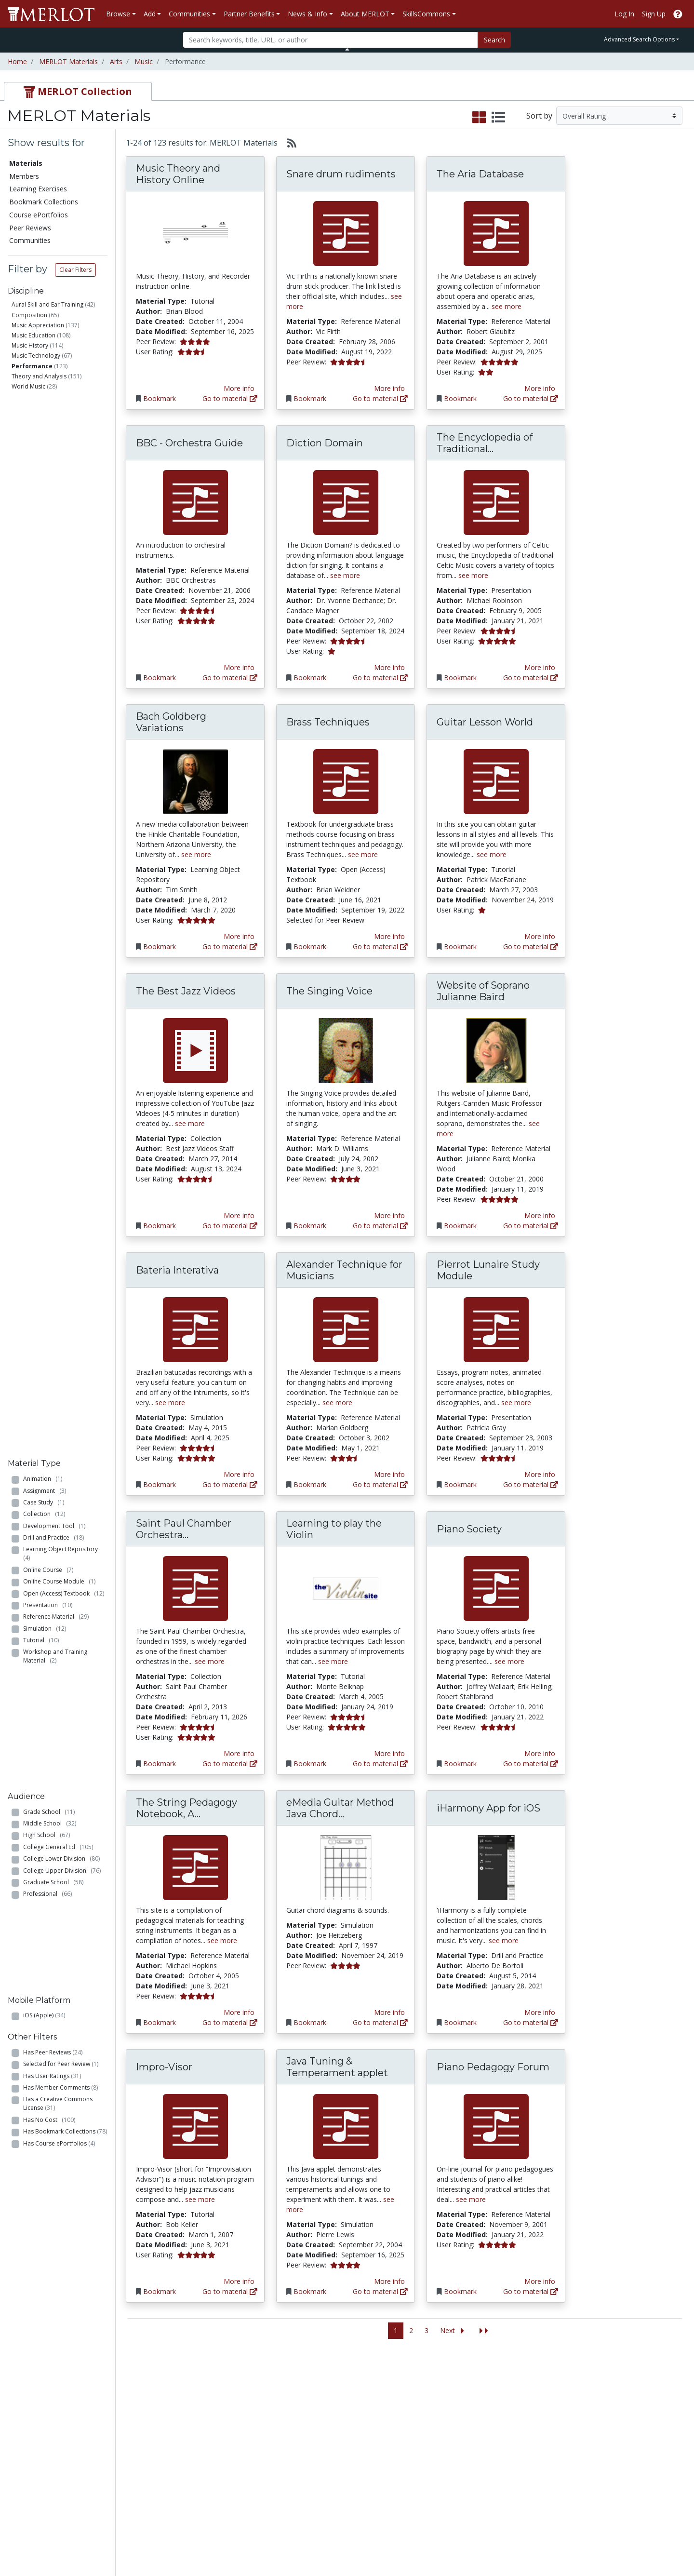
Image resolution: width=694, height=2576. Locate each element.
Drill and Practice (53, 480)
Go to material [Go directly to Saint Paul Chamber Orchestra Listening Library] (229, 1763)
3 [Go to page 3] (426, 2330)
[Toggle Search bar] (347, 49)
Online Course (48, 512)
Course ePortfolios (38, 214)
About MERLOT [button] (365, 13)
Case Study (43, 445)
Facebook (418, 2455)
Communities (30, 240)
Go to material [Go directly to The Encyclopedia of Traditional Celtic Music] (530, 677)
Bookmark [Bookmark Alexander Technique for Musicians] (310, 1484)
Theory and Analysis (39, 376)
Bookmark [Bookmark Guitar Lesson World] (460, 946)
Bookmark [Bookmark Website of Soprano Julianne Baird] (460, 1225)
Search (494, 39)
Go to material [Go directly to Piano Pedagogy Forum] (530, 2291)
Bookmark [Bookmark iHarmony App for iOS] (460, 2022)
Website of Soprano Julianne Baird (483, 991)
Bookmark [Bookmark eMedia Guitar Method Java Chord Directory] (310, 2022)
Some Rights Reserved (350, 2532)
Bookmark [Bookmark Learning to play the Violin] (310, 1763)
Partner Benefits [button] (249, 13)
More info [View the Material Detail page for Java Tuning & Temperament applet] (389, 2281)
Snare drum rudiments (341, 174)
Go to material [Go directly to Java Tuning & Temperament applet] (380, 2291)
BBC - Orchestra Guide (189, 443)
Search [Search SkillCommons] (609, 2394)
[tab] (78, 91)
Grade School (49, 638)
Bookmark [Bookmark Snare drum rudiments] (310, 398)
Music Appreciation (38, 325)
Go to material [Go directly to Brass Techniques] (380, 946)
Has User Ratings (52, 813)
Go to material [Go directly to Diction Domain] (380, 677)
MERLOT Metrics (429, 2394)
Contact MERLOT (415, 2532)
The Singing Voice (329, 991)
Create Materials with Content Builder (143, 2419)
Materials (25, 163)
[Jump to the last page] (484, 2330)
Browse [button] (118, 13)
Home (17, 61)
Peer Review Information (539, 2445)
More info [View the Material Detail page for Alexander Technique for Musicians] (389, 1474)
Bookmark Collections (43, 201)
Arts (116, 61)
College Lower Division (61, 685)
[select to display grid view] (479, 117)
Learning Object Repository (62, 496)
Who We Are (520, 2394)
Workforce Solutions (630, 2404)
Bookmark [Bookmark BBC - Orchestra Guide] (159, 677)
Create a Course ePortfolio (135, 2440)
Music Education (33, 335)
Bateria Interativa (177, 1270)
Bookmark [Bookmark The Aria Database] (460, 398)
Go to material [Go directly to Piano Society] (530, 1763)
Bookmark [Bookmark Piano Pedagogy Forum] (460, 2291)
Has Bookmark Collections (65, 869)
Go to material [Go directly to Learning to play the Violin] (380, 1763)
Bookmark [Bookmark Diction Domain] (310, 677)
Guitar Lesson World (485, 722)
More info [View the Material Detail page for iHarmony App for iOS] (539, 2012)
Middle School (49, 649)
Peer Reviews (30, 227)
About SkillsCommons (633, 2414)
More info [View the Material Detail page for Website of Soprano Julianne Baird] (539, 1215)
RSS (18, 2475)
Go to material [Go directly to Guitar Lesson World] (530, 946)
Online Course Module (59, 524)
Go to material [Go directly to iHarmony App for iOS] (530, 2022)
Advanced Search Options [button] (639, 39)
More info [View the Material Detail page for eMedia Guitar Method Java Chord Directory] (389, 2012)
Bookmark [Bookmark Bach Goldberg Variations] (159, 946)
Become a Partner (334, 2394)
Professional (47, 720)
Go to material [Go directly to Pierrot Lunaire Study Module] (530, 1484)
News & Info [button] (307, 13)
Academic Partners (237, 2435)
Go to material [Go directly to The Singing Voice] (380, 1225)
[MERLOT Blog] (677, 2540)
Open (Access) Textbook (63, 536)
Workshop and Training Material (55, 598)
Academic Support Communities (236, 2419)
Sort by (539, 115)
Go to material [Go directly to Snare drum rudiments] (380, 398)
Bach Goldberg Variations (171, 722)
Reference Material (56, 559)
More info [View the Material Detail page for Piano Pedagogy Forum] (539, 2281)
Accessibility (519, 2495)
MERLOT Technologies (537, 2414)
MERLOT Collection (531, 2404)
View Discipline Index (44, 2465)
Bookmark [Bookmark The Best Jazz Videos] (159, 1225)
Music (143, 61)
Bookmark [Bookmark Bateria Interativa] (159, 1484)
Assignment (44, 433)
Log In (624, 13)
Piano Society (469, 1529)
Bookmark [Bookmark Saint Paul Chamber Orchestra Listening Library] (159, 1763)
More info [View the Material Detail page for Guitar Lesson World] (539, 936)
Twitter (414, 2465)
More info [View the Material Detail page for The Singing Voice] (389, 1215)
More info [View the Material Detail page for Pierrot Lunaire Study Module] (539, 1474)
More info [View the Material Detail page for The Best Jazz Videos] (239, 1215)
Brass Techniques (328, 722)
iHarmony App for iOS (488, 1808)
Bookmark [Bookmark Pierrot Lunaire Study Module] (460, 1484)
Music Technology (36, 355)
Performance (32, 366)
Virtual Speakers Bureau (49, 2455)
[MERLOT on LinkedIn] (652, 2540)
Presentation (47, 547)
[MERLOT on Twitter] (627, 2540)
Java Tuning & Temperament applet (337, 2067)
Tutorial (41, 582)
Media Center (424, 2435)
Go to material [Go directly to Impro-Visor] (229, 2291)
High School (46, 661)
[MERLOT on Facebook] (602, 2540)
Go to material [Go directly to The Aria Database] (530, 398)
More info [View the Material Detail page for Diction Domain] (389, 667)
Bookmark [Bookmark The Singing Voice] (310, 1225)
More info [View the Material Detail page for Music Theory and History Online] (239, 388)
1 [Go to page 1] (396, 2330)
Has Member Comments (60, 825)
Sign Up (654, 13)
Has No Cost (49, 857)
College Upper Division (62, 697)
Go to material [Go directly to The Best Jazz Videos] (229, 1225)
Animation (42, 421)
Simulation (44, 571)
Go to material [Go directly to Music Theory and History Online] (229, 398)
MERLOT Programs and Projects (440, 2419)
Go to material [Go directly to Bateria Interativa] (229, 1484)
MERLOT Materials (68, 61)
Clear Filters (75, 270)
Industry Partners (234, 2445)
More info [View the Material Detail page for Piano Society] (539, 1753)
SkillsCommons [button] (426, 13)
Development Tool (54, 468)
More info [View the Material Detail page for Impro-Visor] (239, 2281)
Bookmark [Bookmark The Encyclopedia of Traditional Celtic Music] (460, 677)
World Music (28, 386)
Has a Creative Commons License (58, 841)
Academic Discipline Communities (238, 2399)
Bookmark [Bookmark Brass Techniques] (310, 946)
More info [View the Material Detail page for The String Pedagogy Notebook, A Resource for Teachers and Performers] (239, 2012)
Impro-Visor (164, 2067)
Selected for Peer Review (60, 802)
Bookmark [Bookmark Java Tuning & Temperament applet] (310, 2291)
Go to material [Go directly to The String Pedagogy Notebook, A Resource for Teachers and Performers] (229, 2022)
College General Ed (58, 673)
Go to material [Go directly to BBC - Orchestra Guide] (229, 677)
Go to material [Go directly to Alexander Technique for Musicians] (380, 1484)
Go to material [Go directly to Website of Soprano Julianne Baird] (530, 1225)
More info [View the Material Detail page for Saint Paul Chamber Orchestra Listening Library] (239, 1753)
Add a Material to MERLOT (137, 2399)
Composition (29, 315)
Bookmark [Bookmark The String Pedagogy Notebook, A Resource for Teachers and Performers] (159, 2022)
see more (506, 306)
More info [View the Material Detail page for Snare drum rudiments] (389, 388)
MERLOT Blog (425, 2445)
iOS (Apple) (44, 755)
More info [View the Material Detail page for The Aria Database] (539, 388)
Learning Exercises (38, 188)
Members (24, 176)
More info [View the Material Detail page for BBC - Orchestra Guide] (239, 667)
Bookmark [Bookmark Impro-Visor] (159, 2291)
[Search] (330, 39)
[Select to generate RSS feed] (288, 142)
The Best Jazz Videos (186, 991)
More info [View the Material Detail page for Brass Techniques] (389, 936)
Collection (44, 456)
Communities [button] (189, 13)
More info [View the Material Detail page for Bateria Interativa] (239, 1474)
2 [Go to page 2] (411, 2330)
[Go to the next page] (454, 2330)
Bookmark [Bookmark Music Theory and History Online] (159, 398)
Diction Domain (324, 443)
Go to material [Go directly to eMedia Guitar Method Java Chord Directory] (380, 2022)
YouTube (417, 2475)
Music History (30, 345)
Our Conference (428, 2404)
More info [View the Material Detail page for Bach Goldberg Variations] (239, 936)
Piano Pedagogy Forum (493, 2067)
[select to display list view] (498, 117)
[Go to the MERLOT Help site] (677, 14)
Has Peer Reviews (52, 790)
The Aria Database (480, 174)
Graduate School (53, 708)
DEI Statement (524, 2505)
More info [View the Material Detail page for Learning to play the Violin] (389, 1753)
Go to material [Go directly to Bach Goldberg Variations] (229, 946)
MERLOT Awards (527, 2455)
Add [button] (150, 13)
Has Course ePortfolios (59, 881)
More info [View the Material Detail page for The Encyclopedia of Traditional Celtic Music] (539, 667)
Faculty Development (534, 2465)
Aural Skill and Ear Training (47, 304)
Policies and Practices (534, 2475)
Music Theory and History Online (178, 174)
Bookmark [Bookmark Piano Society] (460, 1763)
